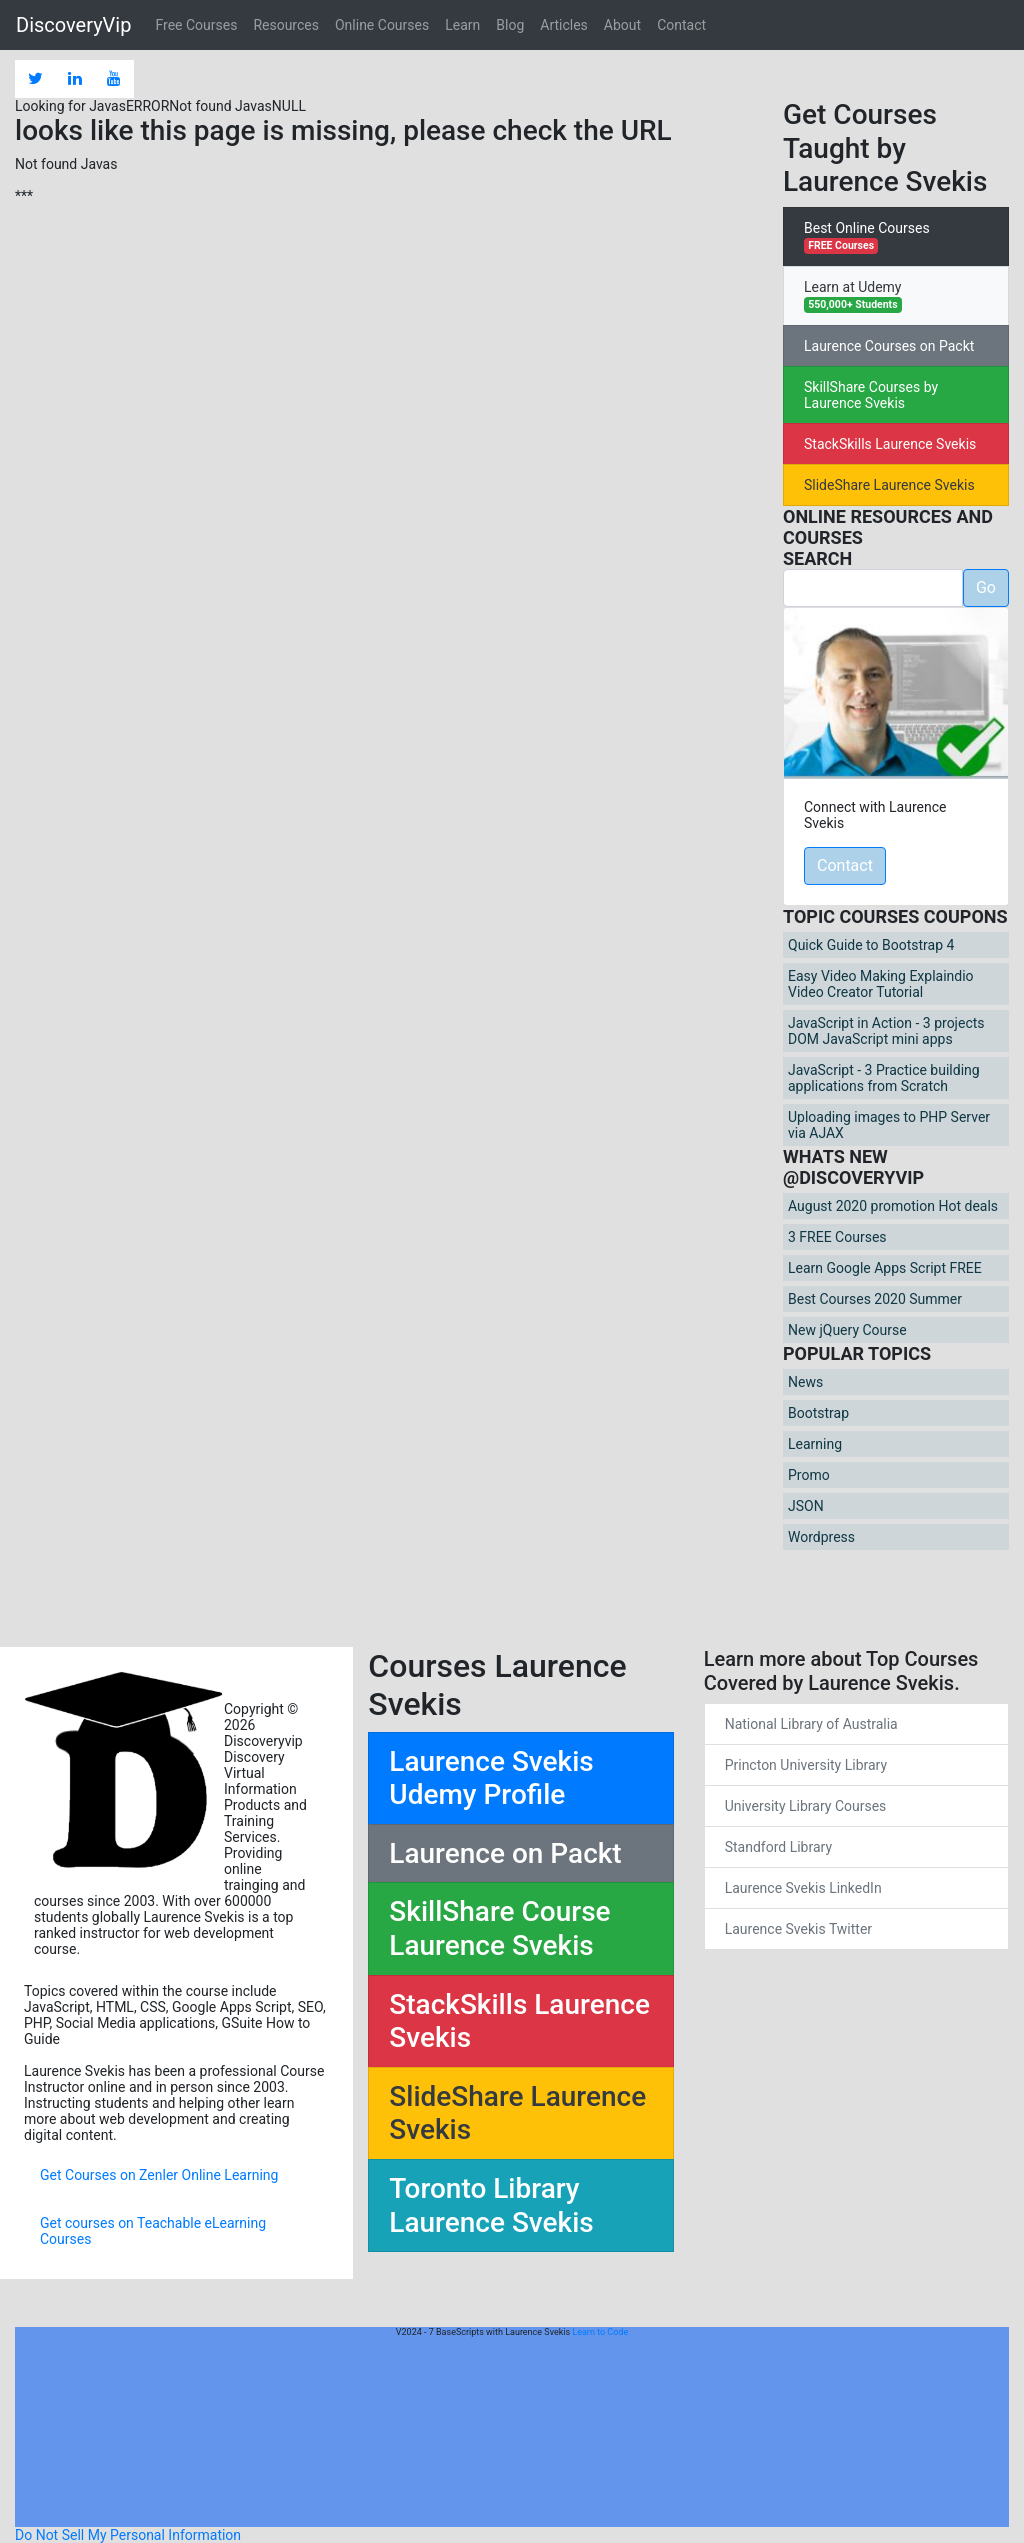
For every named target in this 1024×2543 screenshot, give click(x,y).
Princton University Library (806, 1765)
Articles (564, 25)
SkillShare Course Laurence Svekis (499, 1928)
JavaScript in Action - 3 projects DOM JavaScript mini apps (886, 1031)
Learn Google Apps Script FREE (885, 1268)
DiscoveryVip (73, 25)
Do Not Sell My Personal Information (128, 2535)
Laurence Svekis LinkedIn (803, 1888)
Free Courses (196, 25)
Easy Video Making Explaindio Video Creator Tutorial (881, 984)
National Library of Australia (811, 1724)
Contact (681, 25)
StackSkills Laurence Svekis (890, 444)
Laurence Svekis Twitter (798, 1929)
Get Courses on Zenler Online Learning (159, 2175)
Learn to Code (600, 2332)
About (622, 25)
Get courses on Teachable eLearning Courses (153, 2231)
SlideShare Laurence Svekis (889, 485)
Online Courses (382, 25)
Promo (809, 1475)
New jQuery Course (847, 1330)
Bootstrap (818, 1413)
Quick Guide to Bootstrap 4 (871, 945)
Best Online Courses (867, 237)
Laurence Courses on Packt (889, 346)
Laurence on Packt (505, 1853)
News (805, 1382)
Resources (286, 25)
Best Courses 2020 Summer (875, 1299)
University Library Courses (806, 1806)
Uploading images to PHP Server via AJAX (889, 1125)
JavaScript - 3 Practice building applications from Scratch (884, 1078)
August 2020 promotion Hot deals (893, 1206)
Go (986, 587)
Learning (815, 1444)
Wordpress (821, 1537)
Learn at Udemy (853, 296)
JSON (806, 1506)
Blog (510, 25)
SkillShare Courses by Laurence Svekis (871, 395)
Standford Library (778, 1847)
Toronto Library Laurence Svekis (491, 2205)
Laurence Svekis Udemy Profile (491, 1778)
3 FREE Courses (837, 1237)
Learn (462, 25)
